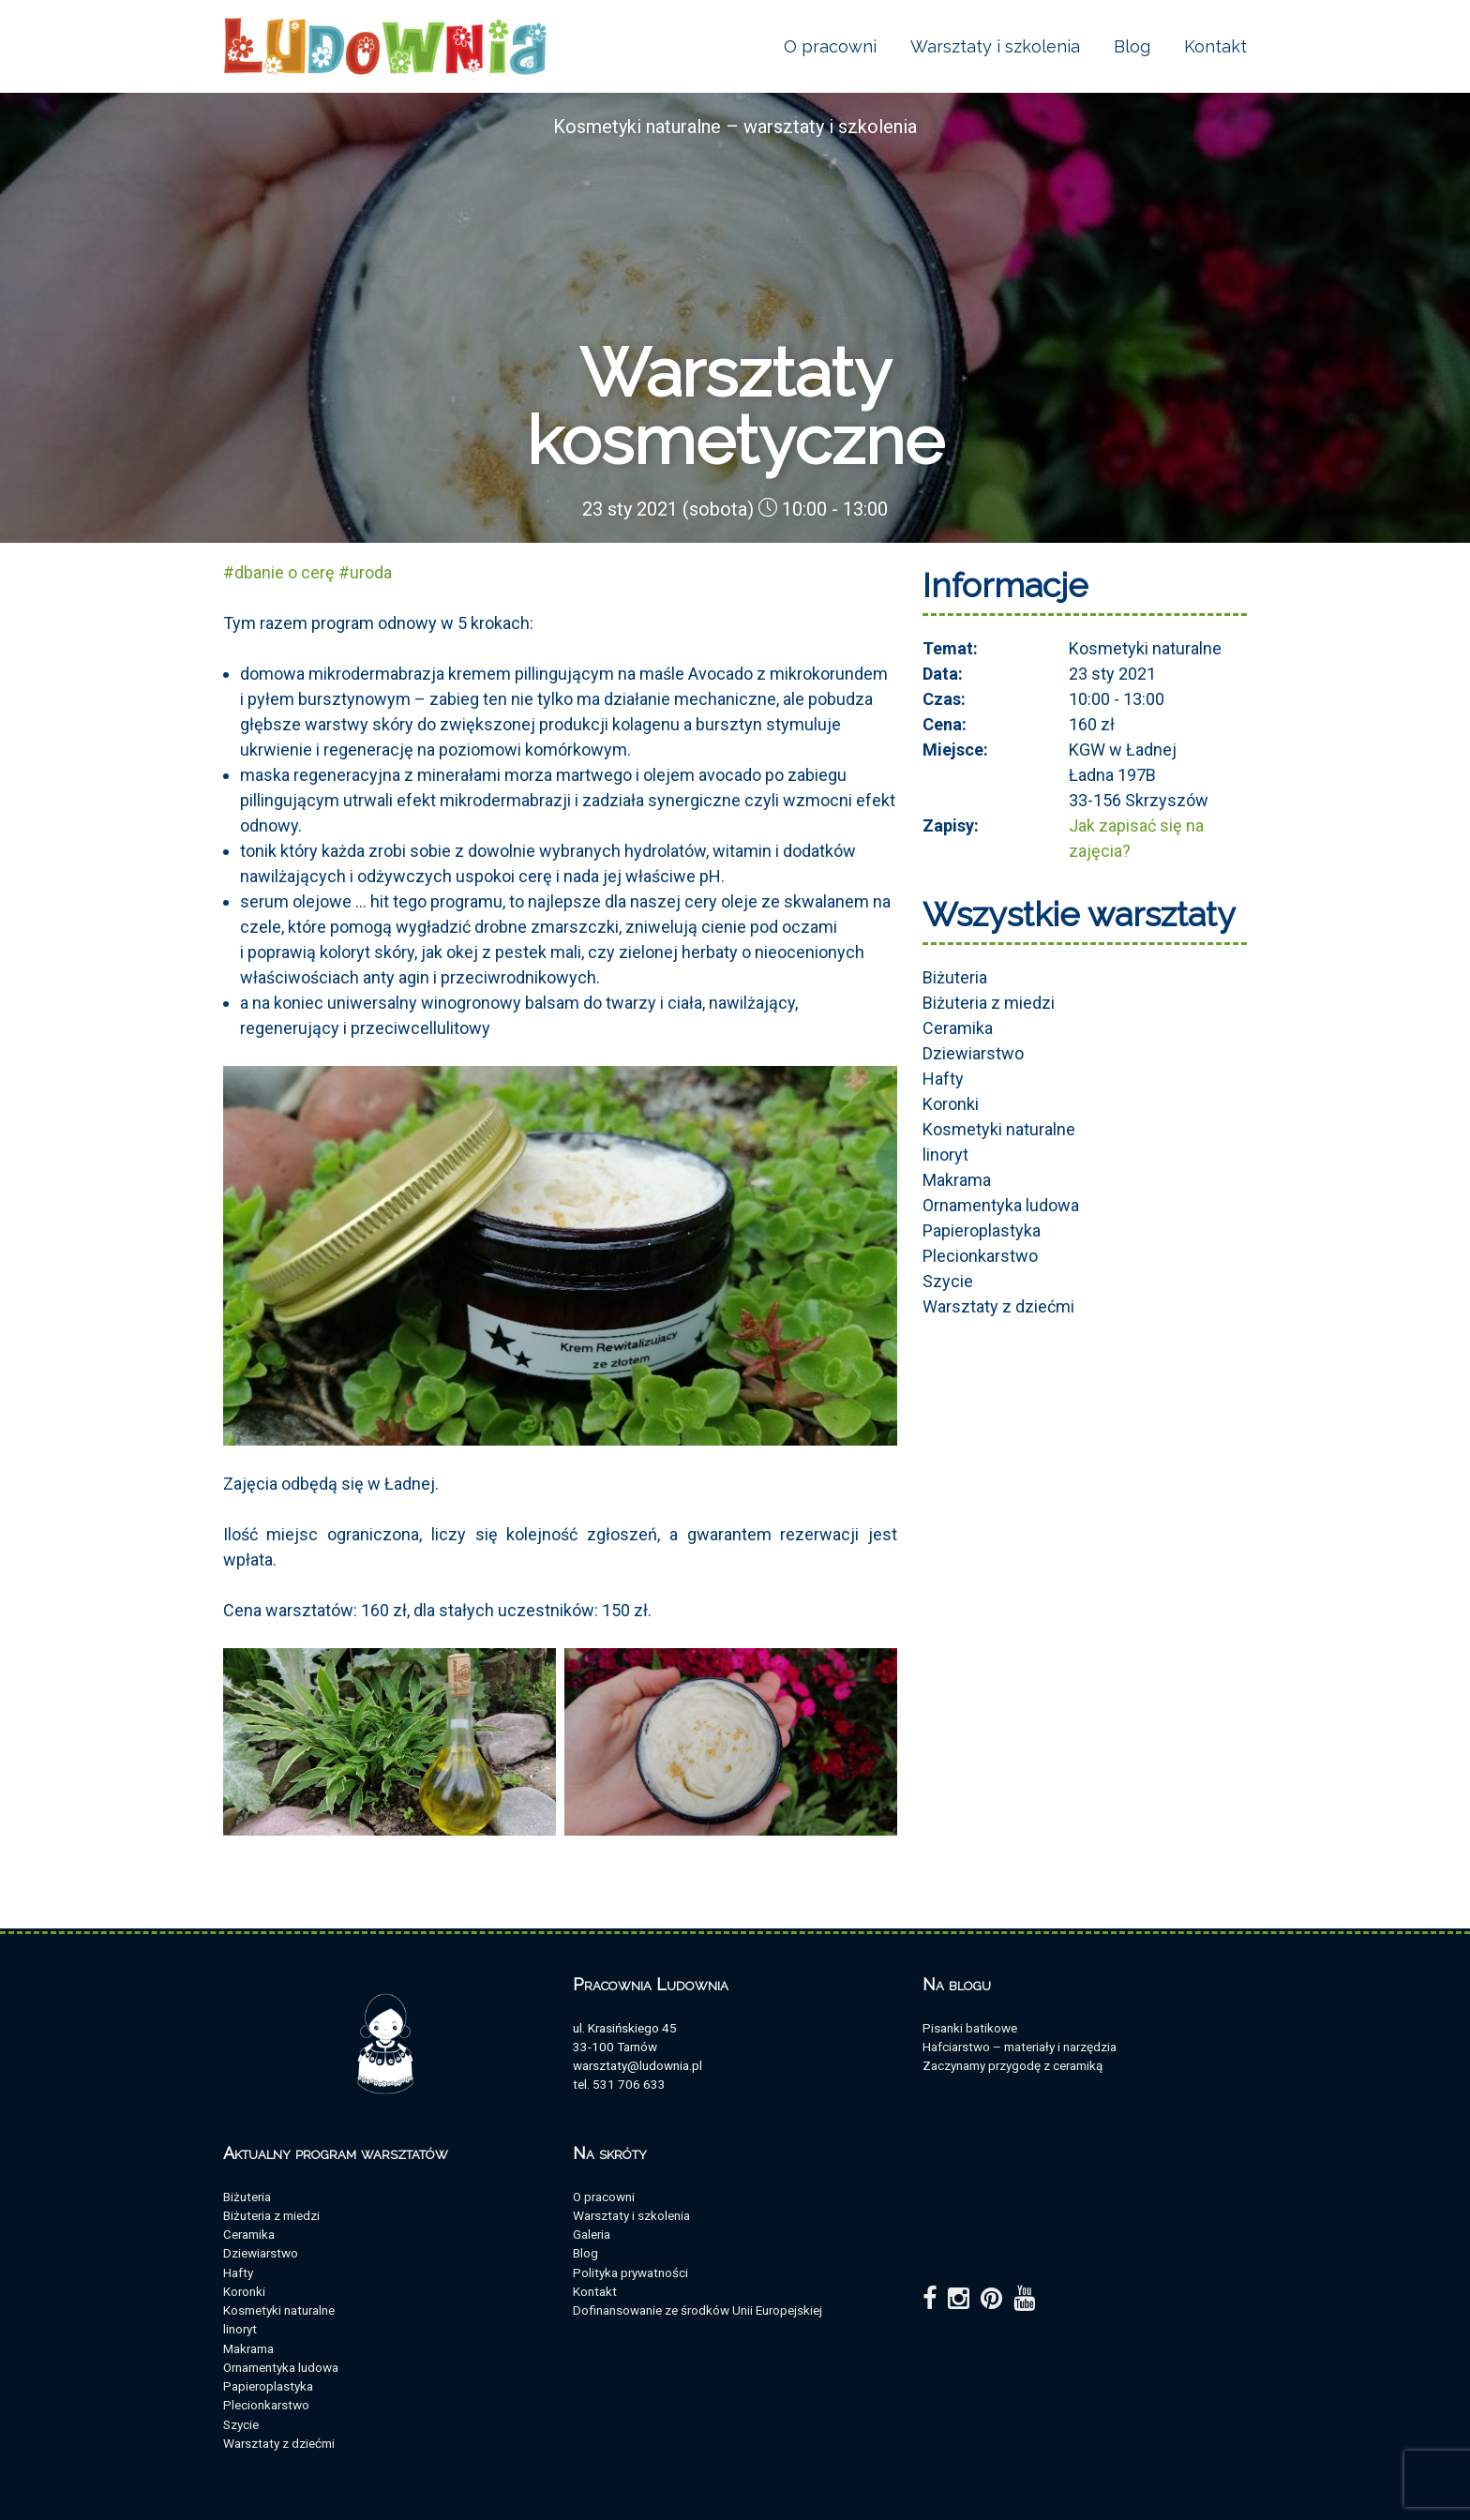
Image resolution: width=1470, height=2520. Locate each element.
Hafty (943, 1078)
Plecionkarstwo (980, 1256)
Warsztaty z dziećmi (998, 1306)
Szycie (947, 1281)
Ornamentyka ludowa (1000, 1205)
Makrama (956, 1180)
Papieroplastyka (981, 1230)
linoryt (945, 1154)
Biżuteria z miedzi (988, 1002)
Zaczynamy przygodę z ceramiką (1012, 2065)
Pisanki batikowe (969, 2027)
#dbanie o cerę (279, 572)
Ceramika (957, 1028)
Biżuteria (954, 977)
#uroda (365, 572)
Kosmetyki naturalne (998, 1129)
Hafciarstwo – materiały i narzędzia (1019, 2046)
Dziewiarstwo (973, 1053)
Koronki (950, 1104)
